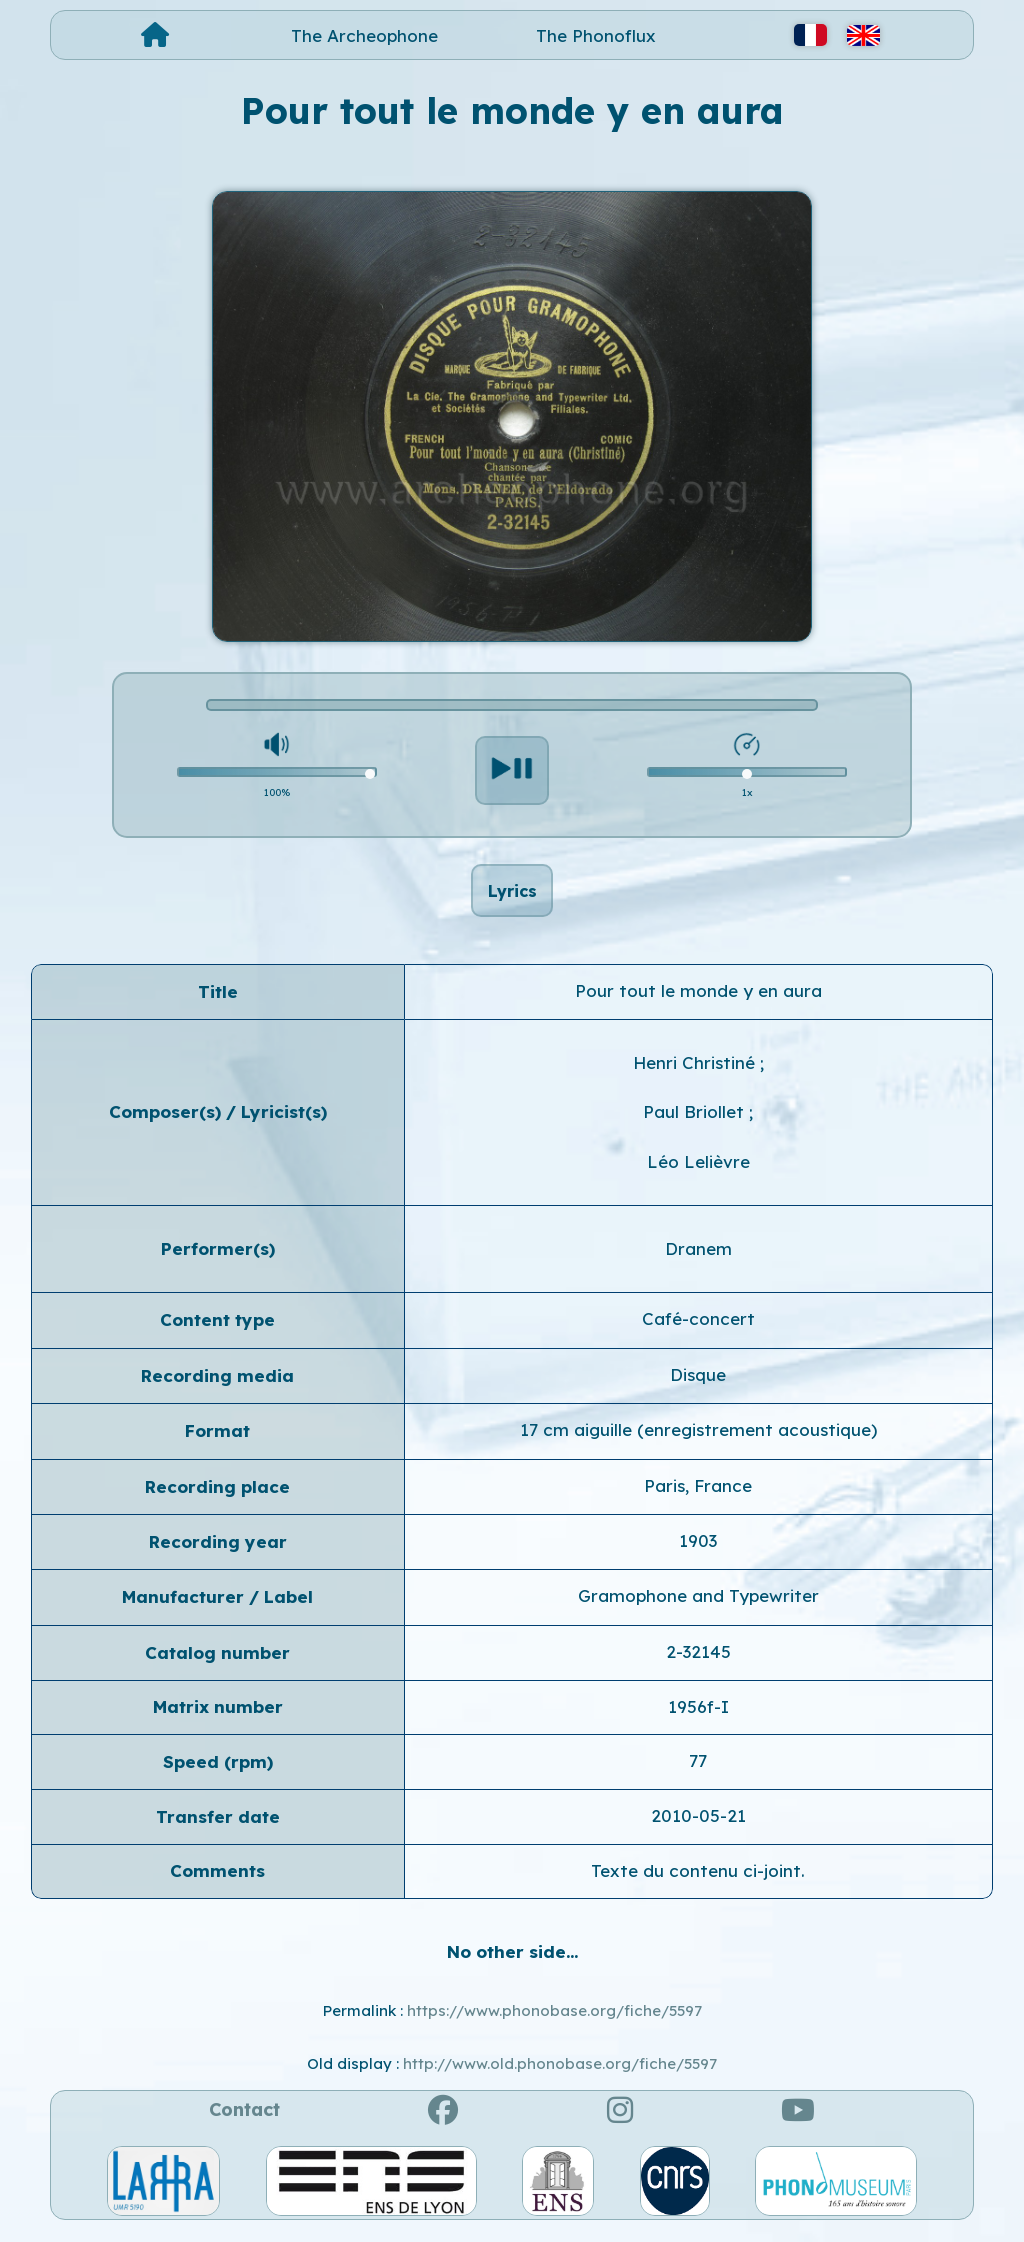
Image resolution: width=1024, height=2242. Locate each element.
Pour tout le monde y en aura (698, 1001)
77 (698, 1771)
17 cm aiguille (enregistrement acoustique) (698, 1440)
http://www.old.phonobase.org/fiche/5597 (560, 2074)
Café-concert (698, 1330)
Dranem (698, 1259)
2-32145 (698, 1662)
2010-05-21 (698, 1826)
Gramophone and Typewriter (698, 1607)
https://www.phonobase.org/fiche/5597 (554, 2021)
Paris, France (698, 1496)
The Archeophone (364, 35)
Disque (698, 1385)
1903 (698, 1551)
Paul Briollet (696, 1123)
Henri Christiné (696, 1073)
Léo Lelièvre (698, 1172)
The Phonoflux (596, 35)
